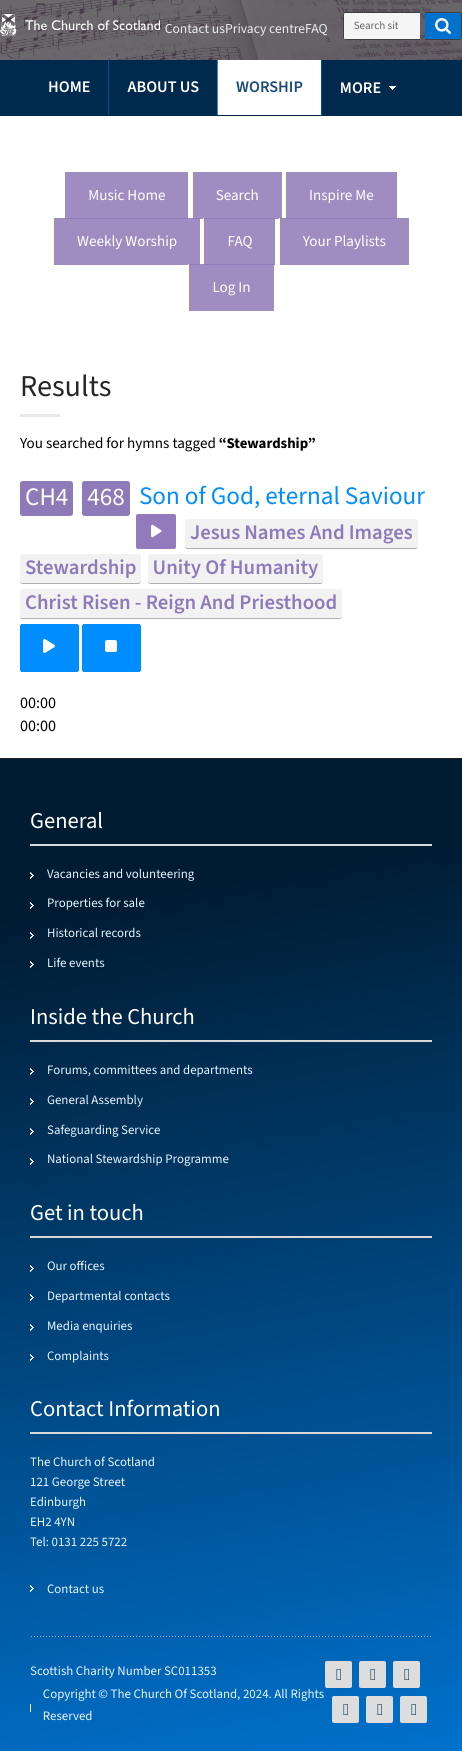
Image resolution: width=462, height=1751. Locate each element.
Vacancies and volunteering (120, 875)
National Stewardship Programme (138, 1160)
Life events (76, 964)
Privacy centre (265, 29)
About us (163, 87)
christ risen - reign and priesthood (181, 603)
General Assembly (95, 1101)
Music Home (126, 196)
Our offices (76, 1267)
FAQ (239, 242)
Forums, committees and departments (150, 1071)
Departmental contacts (108, 1297)
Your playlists (344, 242)
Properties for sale (96, 904)
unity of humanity (236, 568)
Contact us (195, 29)
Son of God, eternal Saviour (282, 497)
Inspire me (341, 196)
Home (69, 87)
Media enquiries (89, 1327)
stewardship (80, 568)
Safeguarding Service (103, 1131)
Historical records (94, 934)
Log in (231, 288)
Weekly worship (127, 242)
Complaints (78, 1357)
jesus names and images (301, 533)
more (360, 88)
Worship (269, 87)
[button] (49, 647)
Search (237, 196)
